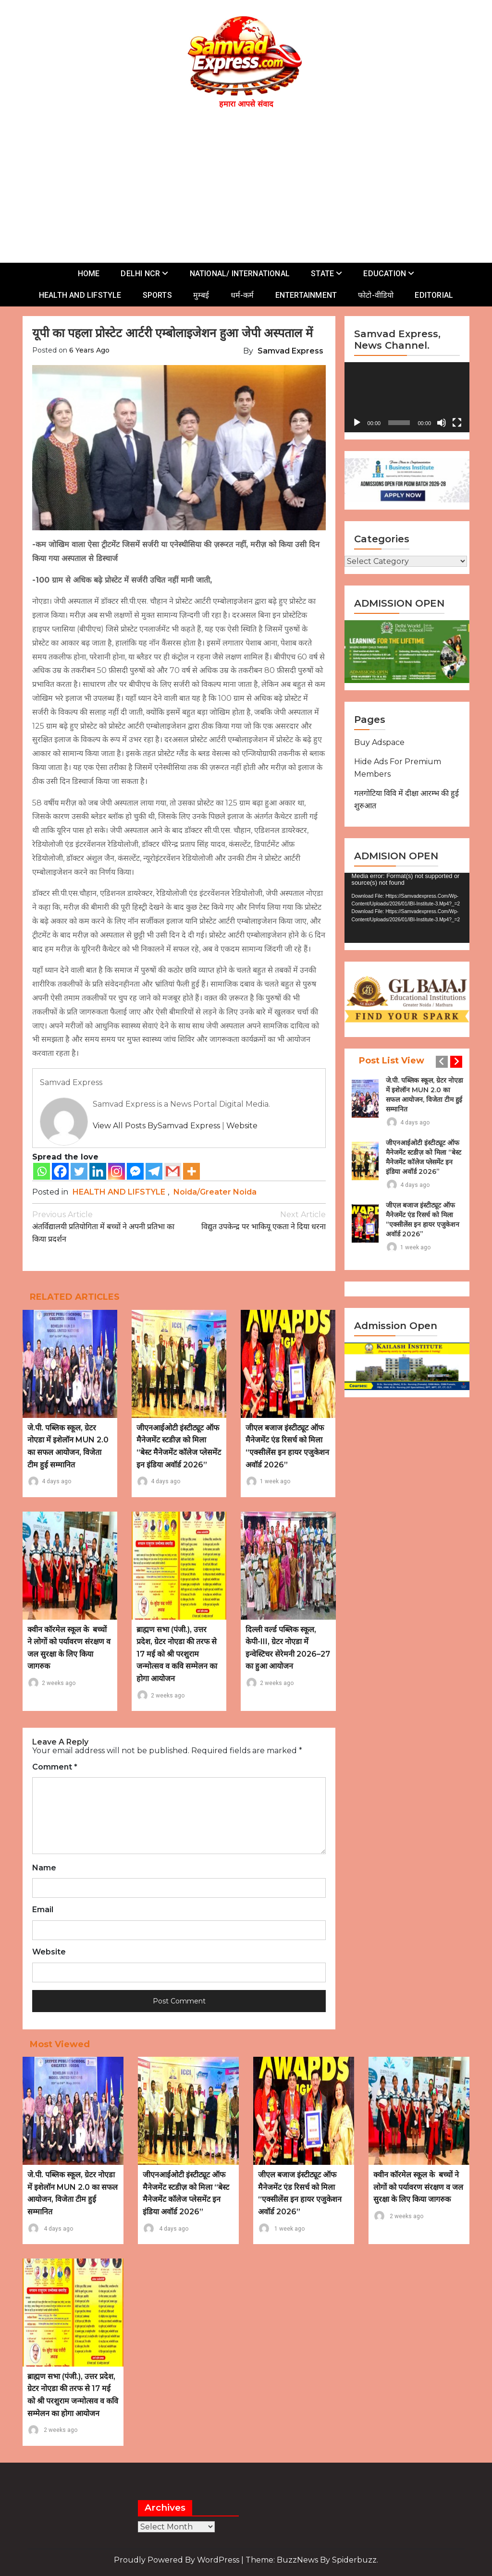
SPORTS (157, 295)
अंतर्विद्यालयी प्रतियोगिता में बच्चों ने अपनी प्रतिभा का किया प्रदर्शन (105, 1226)
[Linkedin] (97, 1171)
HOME (89, 273)
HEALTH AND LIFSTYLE (80, 295)
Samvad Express (290, 350)
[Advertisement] (250, 183)
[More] (191, 1171)
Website (242, 1125)
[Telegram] (154, 1171)
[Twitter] (79, 1171)
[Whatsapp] (41, 1171)
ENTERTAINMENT (306, 295)
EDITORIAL (434, 295)
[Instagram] (116, 1171)
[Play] (357, 422)
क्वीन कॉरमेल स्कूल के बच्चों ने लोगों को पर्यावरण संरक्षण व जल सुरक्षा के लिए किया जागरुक (418, 2187)
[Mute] (441, 422)
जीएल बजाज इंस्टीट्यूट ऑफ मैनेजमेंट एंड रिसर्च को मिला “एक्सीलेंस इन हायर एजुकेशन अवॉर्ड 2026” (422, 1219)
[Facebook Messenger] (135, 1171)
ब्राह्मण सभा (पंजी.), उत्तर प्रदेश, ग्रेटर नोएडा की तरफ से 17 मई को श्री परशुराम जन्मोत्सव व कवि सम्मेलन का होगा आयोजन (176, 1654)
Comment (54, 1767)
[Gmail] (172, 1171)
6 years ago (89, 350)
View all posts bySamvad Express (156, 1125)
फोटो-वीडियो (376, 295)
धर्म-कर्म (242, 295)
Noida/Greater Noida (215, 1191)
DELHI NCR (140, 273)
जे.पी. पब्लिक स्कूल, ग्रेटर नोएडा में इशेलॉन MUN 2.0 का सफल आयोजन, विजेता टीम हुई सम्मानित (424, 1094)
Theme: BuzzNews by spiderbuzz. (312, 2559)
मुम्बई (201, 295)
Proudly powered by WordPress (177, 2559)
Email (42, 1909)
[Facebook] (60, 1171)
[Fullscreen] (457, 422)
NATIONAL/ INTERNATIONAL (240, 273)
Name (44, 1868)
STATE (322, 273)
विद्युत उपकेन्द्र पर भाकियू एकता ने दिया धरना (252, 1220)
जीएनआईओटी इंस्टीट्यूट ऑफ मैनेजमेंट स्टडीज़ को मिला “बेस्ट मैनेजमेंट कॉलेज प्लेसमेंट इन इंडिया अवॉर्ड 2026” (423, 1157)
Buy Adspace (379, 742)
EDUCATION (384, 273)
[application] (406, 397)
